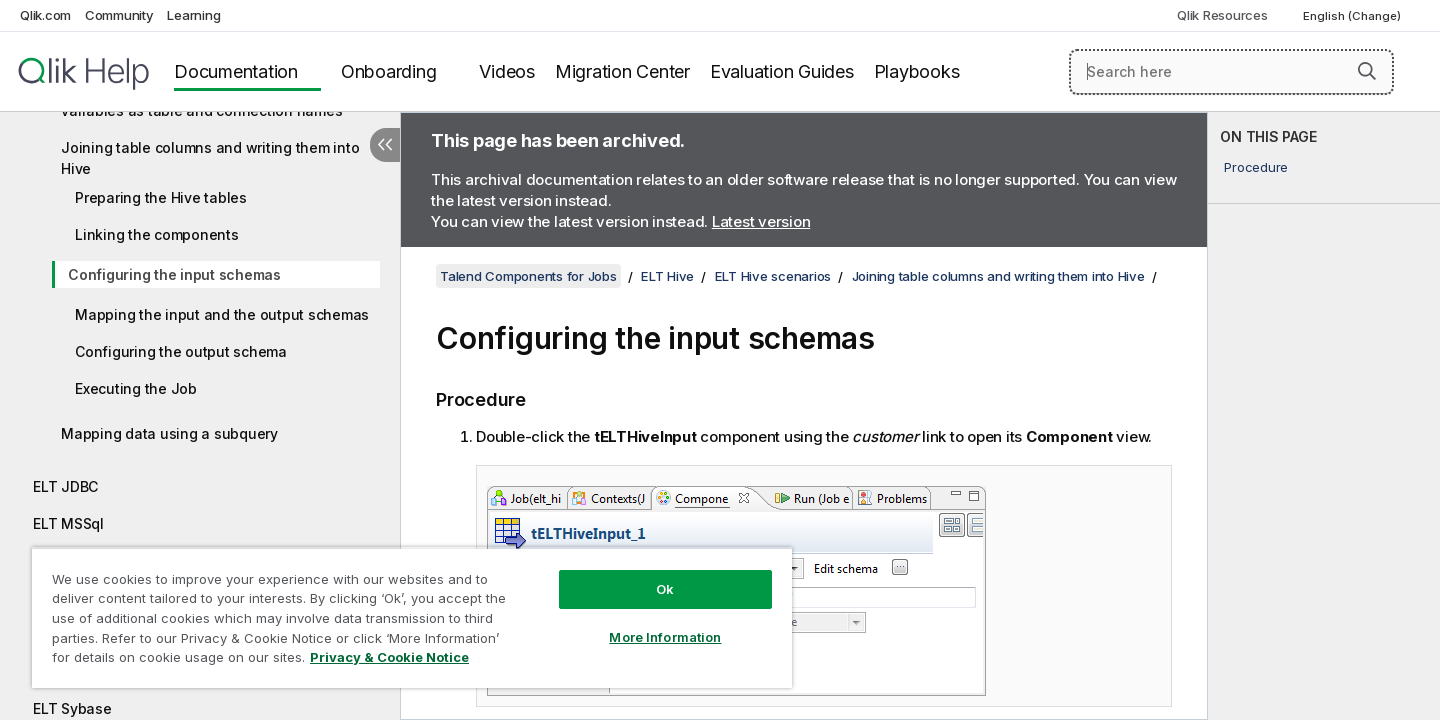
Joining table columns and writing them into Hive (210, 158)
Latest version (761, 221)
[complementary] (1324, 416)
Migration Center (622, 71)
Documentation (236, 71)
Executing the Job (136, 388)
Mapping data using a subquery (169, 433)
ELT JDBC (65, 486)
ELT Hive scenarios (773, 276)
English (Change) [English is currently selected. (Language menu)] (1353, 16)
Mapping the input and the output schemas (222, 314)
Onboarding (389, 71)
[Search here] (1231, 72)
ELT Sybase (72, 708)
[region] (412, 617)
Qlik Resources (1222, 15)
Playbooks (917, 71)
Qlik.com (45, 15)
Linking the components (157, 234)
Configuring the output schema (181, 351)
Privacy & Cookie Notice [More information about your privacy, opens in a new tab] (389, 657)
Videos (507, 71)
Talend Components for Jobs (528, 276)
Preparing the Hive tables (161, 197)
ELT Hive (667, 276)
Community (119, 15)
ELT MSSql (68, 523)
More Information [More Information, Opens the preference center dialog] (665, 637)
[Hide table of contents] (385, 145)
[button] (1367, 71)
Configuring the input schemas (174, 274)
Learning (193, 15)
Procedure (1256, 167)
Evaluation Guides (782, 71)
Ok (665, 589)
